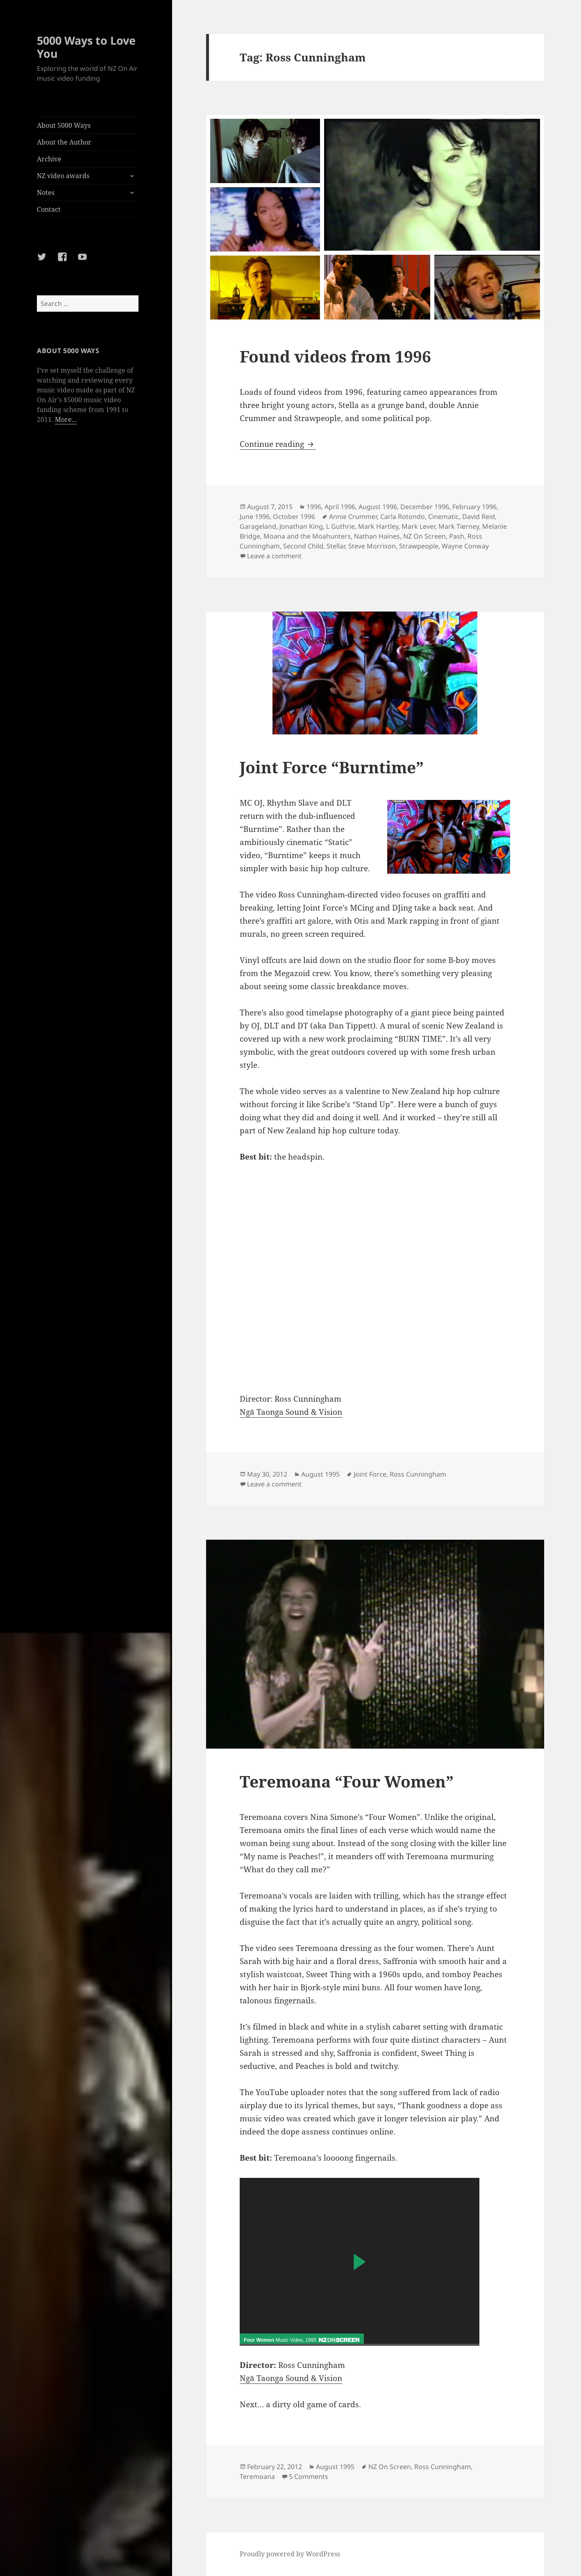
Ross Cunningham (418, 1474)
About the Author (64, 142)
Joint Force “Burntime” (332, 767)
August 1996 (378, 506)
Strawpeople (418, 546)
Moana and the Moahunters (307, 536)
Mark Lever (418, 526)
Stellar (336, 546)
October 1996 (294, 516)
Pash (456, 536)
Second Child (303, 546)
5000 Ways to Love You (86, 47)
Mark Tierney (458, 526)
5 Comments (308, 2476)
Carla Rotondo (402, 516)
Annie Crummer (353, 516)
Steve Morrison (372, 546)
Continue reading (278, 444)
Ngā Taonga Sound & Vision (291, 1412)
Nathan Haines (377, 536)
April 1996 (340, 506)
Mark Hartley (378, 526)
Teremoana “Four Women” (347, 1781)
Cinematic (443, 516)
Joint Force (370, 1474)
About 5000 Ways (64, 125)
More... (66, 419)
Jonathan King (301, 526)
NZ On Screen (424, 536)
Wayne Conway (465, 546)
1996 (313, 506)
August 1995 (320, 1474)
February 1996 (474, 506)
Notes (45, 192)
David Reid (478, 516)
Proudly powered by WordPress (290, 2553)
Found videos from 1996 (335, 356)
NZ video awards (63, 175)
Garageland (258, 526)
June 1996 (255, 516)
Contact (49, 209)
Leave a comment (274, 555)
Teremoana (257, 2476)
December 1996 (424, 506)
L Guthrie (340, 526)
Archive (49, 158)
